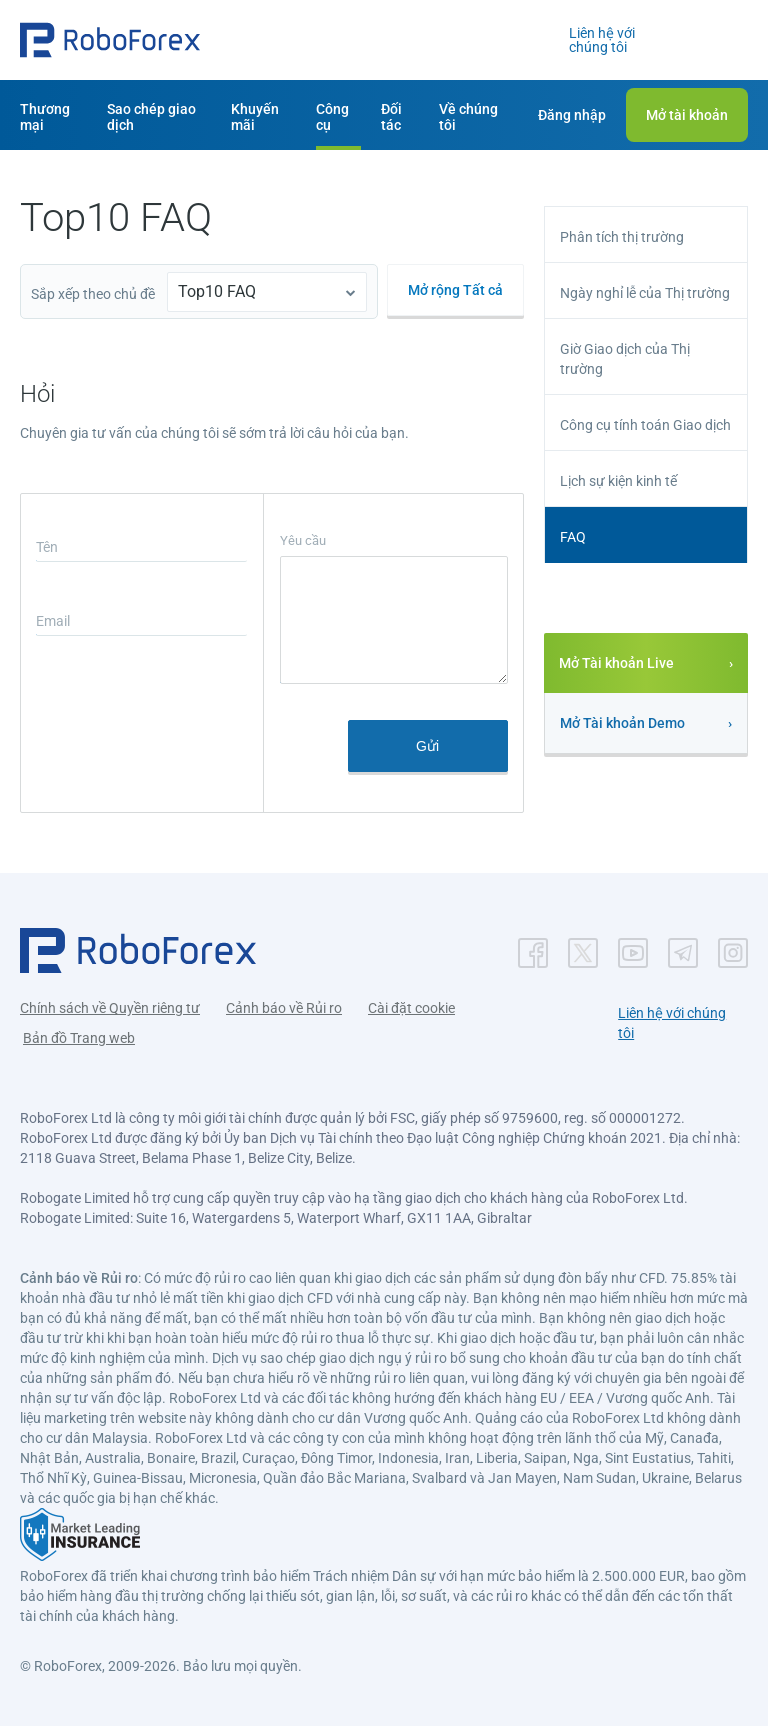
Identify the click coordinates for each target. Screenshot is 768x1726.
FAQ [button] (573, 537)
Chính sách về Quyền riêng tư (110, 1008)
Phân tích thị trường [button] (622, 237)
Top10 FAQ (217, 291)
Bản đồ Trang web (79, 1038)
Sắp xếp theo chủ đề (93, 294)
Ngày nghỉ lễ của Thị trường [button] (645, 293)
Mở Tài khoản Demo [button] (622, 723)
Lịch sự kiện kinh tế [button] (618, 481)
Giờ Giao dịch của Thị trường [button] (625, 359)
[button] (110, 40)
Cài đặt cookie (411, 1008)
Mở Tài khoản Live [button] (616, 663)
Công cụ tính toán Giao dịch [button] (645, 425)
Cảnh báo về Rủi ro (284, 1008)
